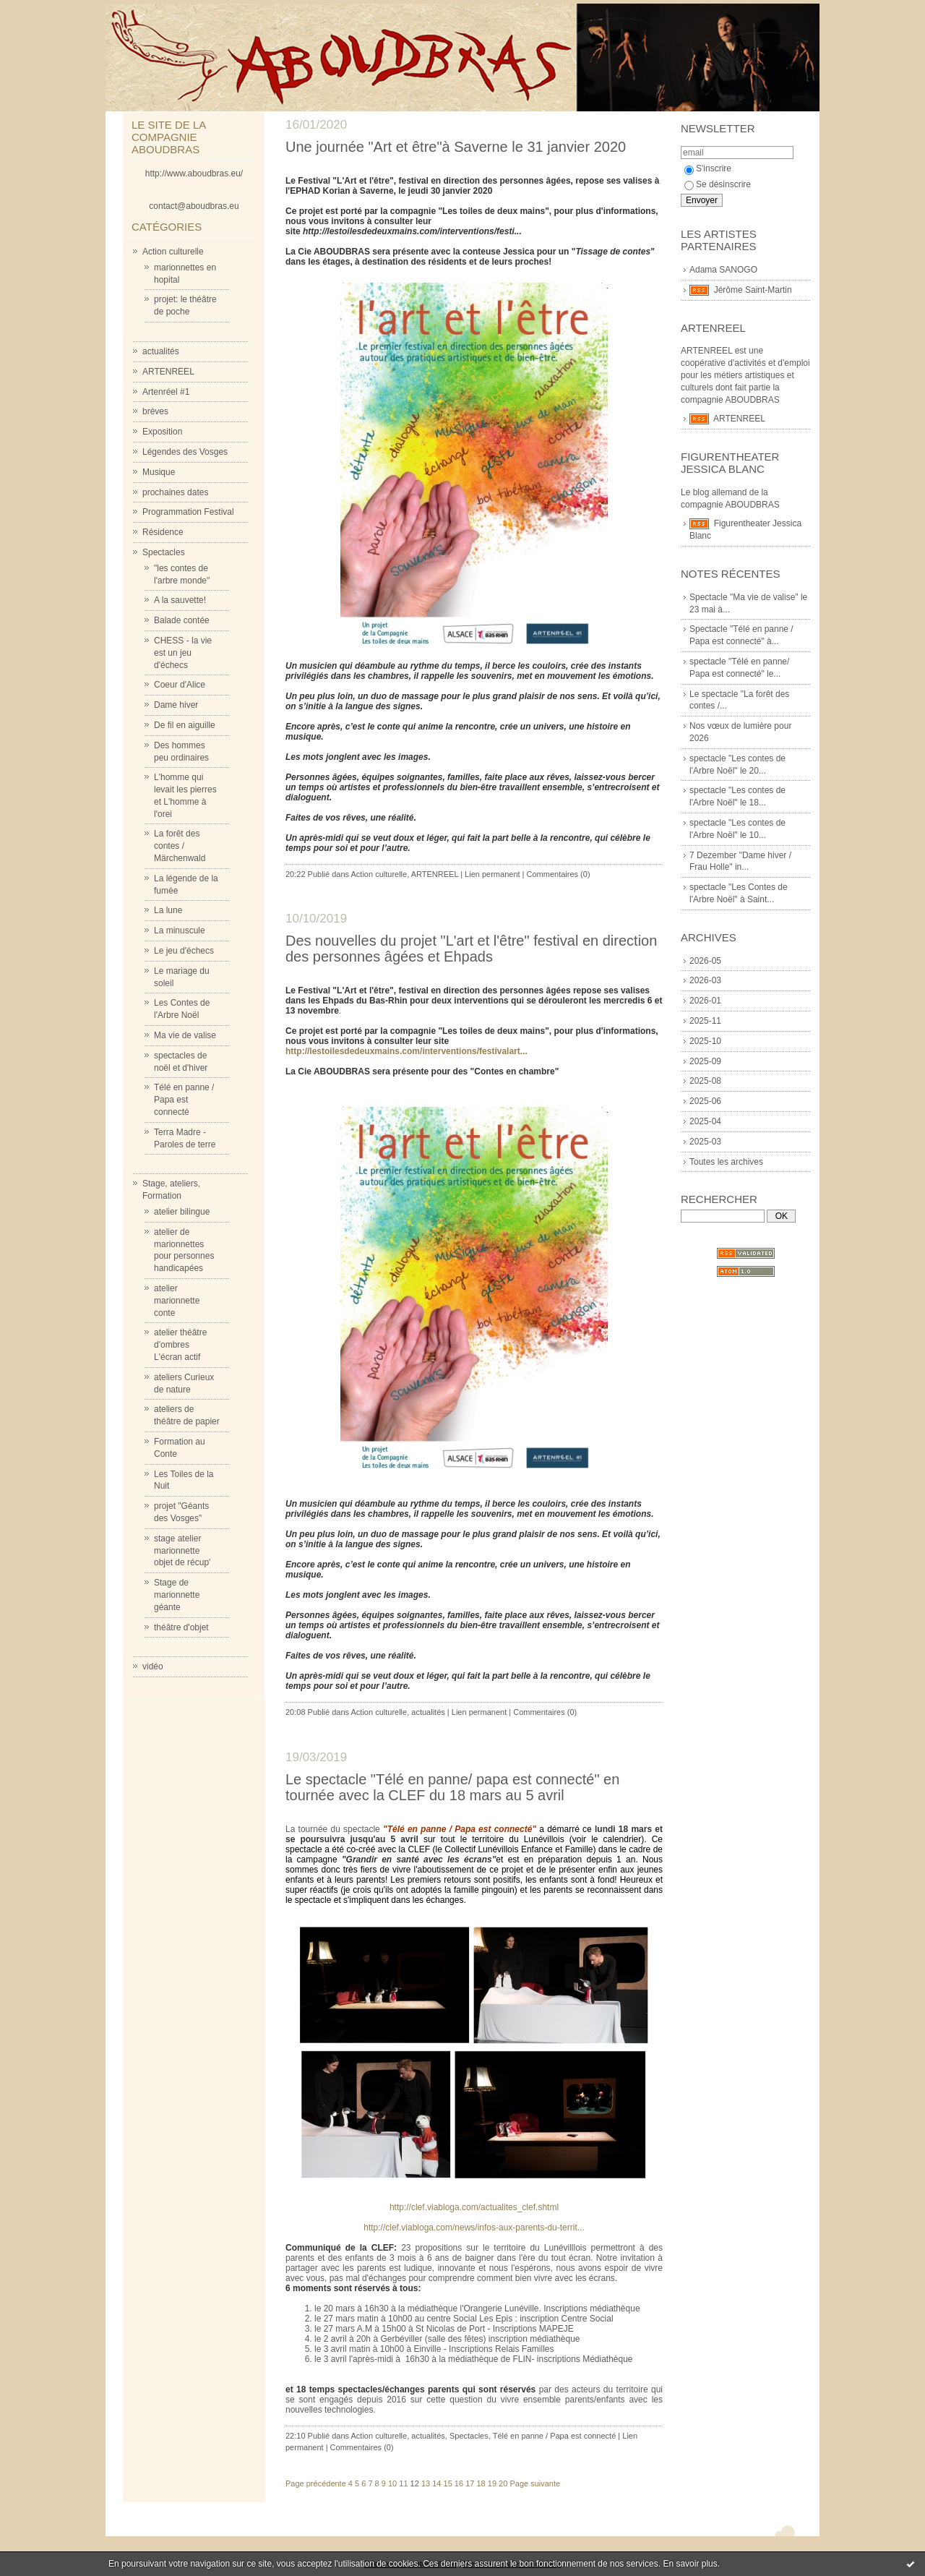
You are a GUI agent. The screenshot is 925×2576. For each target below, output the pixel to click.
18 (480, 2483)
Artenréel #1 (165, 392)
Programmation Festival (188, 512)
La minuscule (179, 930)
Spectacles (163, 552)
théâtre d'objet (181, 1627)
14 (436, 2483)
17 (469, 2483)
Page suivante (534, 2483)
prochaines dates (175, 492)
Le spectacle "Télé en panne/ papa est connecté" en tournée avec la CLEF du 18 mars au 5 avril (452, 1787)
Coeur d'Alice (179, 685)
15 (448, 2483)
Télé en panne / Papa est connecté (184, 1099)
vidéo (152, 1666)
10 (392, 2483)
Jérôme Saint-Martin (753, 290)
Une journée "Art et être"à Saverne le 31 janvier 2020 (455, 147)
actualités (160, 351)
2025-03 (705, 1142)
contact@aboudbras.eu (193, 206)
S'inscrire (707, 168)
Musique (158, 472)
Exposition (162, 432)
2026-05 (705, 961)
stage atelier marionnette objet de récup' (182, 1550)
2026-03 (705, 980)
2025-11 (705, 1021)
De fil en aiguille (184, 725)
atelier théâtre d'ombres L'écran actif (180, 1344)
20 (503, 2483)
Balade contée (182, 620)
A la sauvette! (180, 600)
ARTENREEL (168, 372)
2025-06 (705, 1101)
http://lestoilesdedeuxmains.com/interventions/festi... (411, 231)
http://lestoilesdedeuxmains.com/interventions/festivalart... (406, 1051)
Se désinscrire (717, 184)
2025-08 (705, 1081)
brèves (155, 411)
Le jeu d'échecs (184, 951)
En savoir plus (690, 2564)
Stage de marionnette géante (176, 1595)
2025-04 (705, 1121)
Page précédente (315, 2483)
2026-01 (705, 1001)
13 (425, 2483)
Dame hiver (176, 705)
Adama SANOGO (723, 270)
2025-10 (705, 1041)
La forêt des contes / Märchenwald (179, 846)
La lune (168, 910)
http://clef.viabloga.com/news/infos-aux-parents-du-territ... (473, 2227)
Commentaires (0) (558, 874)
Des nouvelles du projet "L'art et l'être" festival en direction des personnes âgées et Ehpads (471, 948)
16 (459, 2483)
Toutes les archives (726, 1162)
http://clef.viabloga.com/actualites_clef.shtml (474, 2207)
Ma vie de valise (185, 1035)
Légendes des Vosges (185, 452)
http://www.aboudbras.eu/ (194, 173)
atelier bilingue (182, 1212)
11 (403, 2483)
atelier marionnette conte (176, 1300)
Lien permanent (492, 874)
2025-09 (705, 1061)
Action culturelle (173, 252)
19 (492, 2483)
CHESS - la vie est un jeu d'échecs (183, 653)
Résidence (163, 532)
